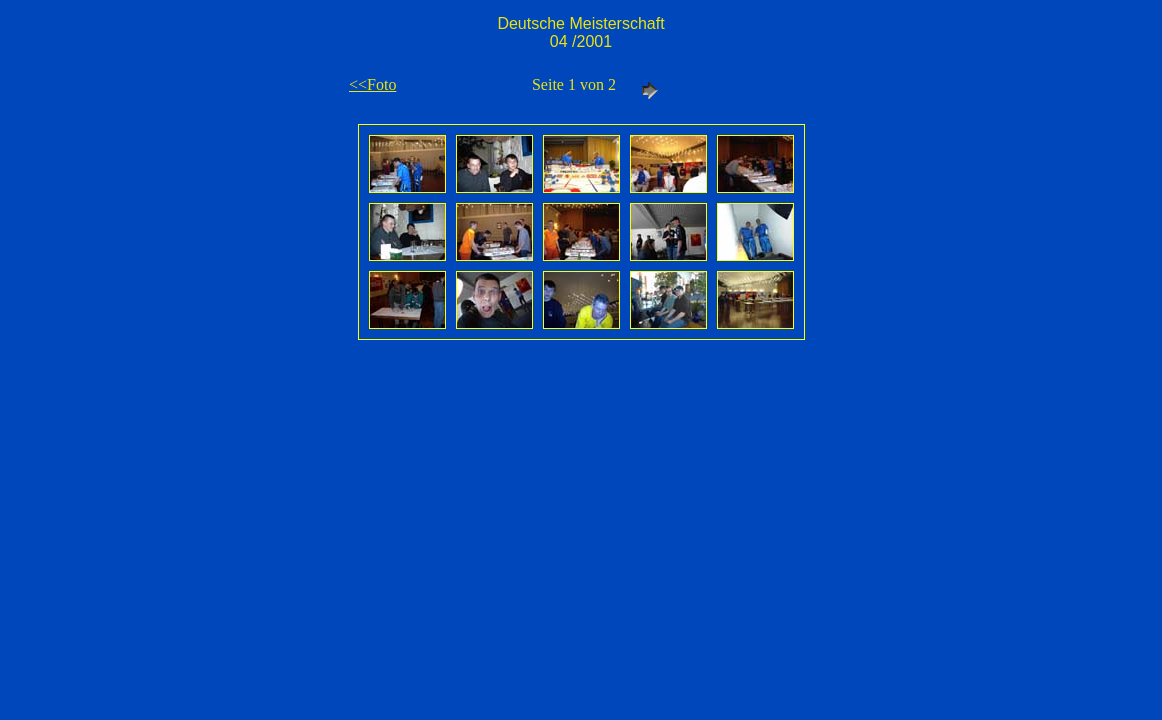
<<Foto (372, 84)
